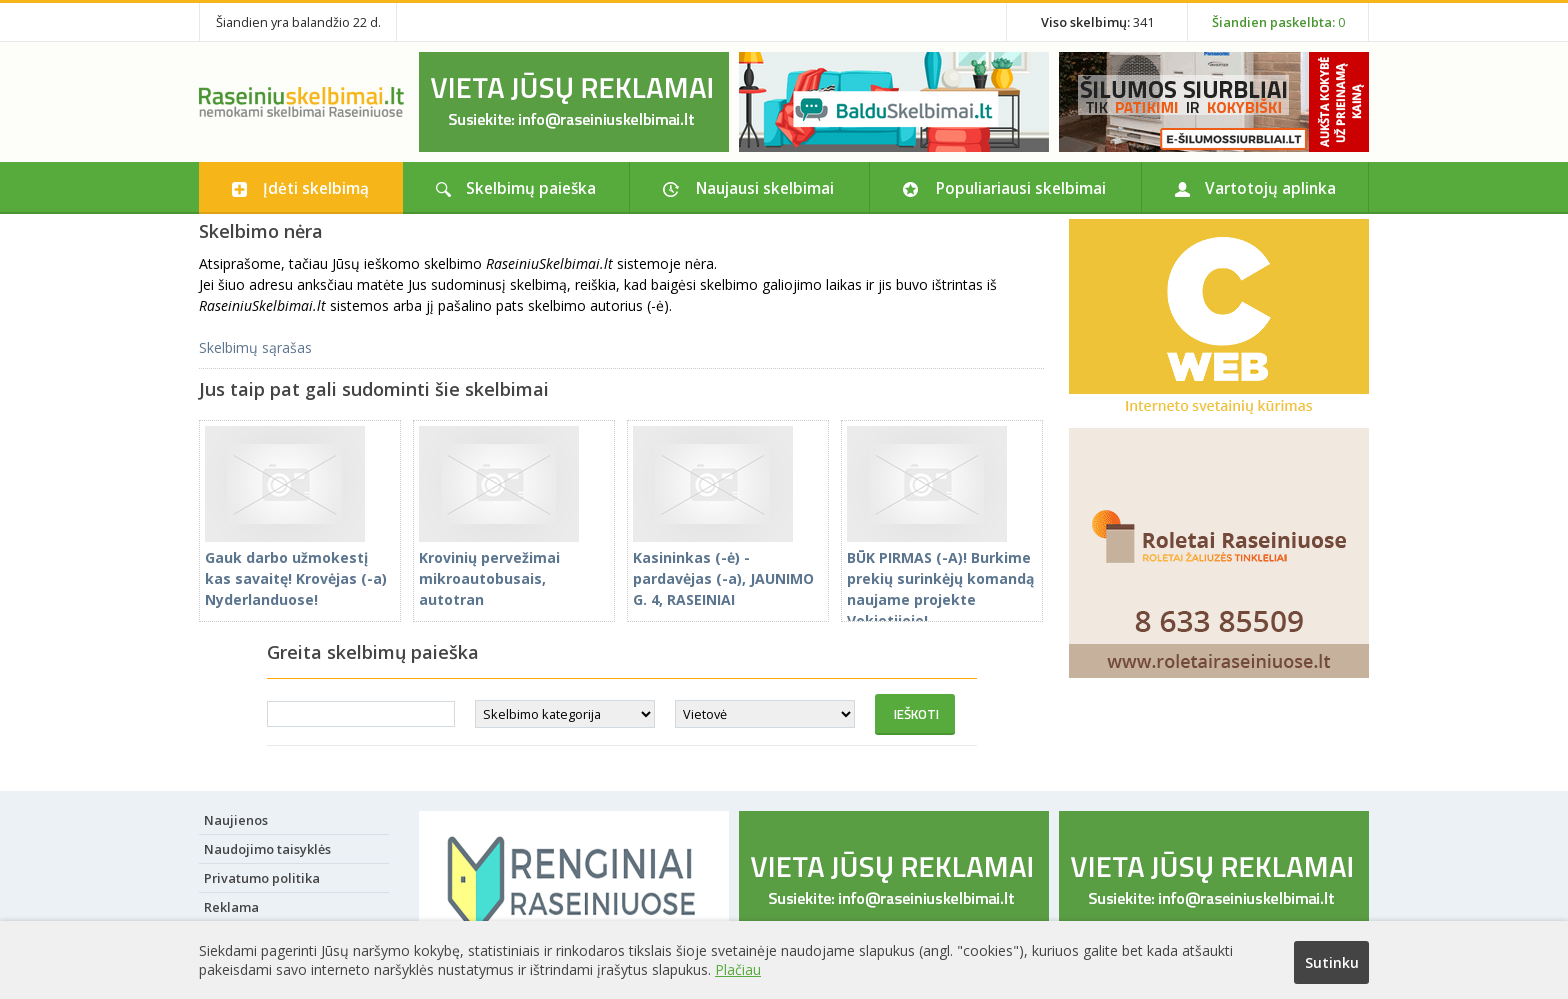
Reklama (231, 907)
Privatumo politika (262, 878)
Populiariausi (1021, 188)
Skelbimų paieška (531, 188)
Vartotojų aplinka (1270, 188)
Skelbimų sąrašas (255, 347)
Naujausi (765, 188)
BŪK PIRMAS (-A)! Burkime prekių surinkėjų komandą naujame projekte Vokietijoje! (940, 578)
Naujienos (236, 820)
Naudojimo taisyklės (267, 849)
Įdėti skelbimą (316, 188)
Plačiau (738, 969)
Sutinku (1332, 962)
